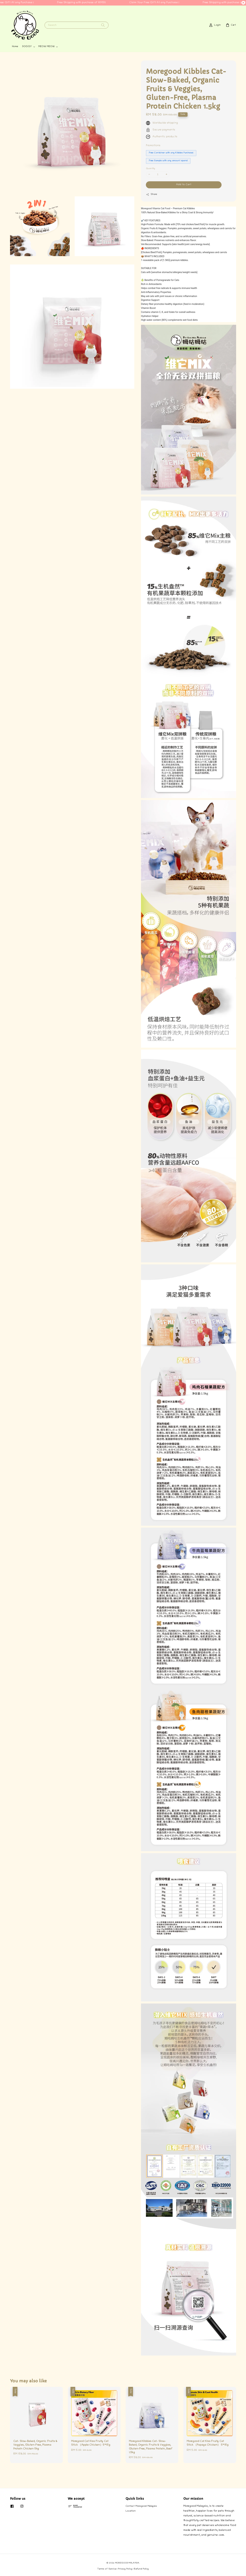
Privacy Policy (125, 2569)
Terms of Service (107, 2569)
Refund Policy (141, 2569)
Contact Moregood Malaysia (141, 2506)
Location (131, 2511)
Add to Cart (183, 184)
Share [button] (151, 194)
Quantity (150, 168)
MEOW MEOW (46, 46)
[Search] (103, 25)
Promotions (153, 145)
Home (15, 46)
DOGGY (27, 46)
